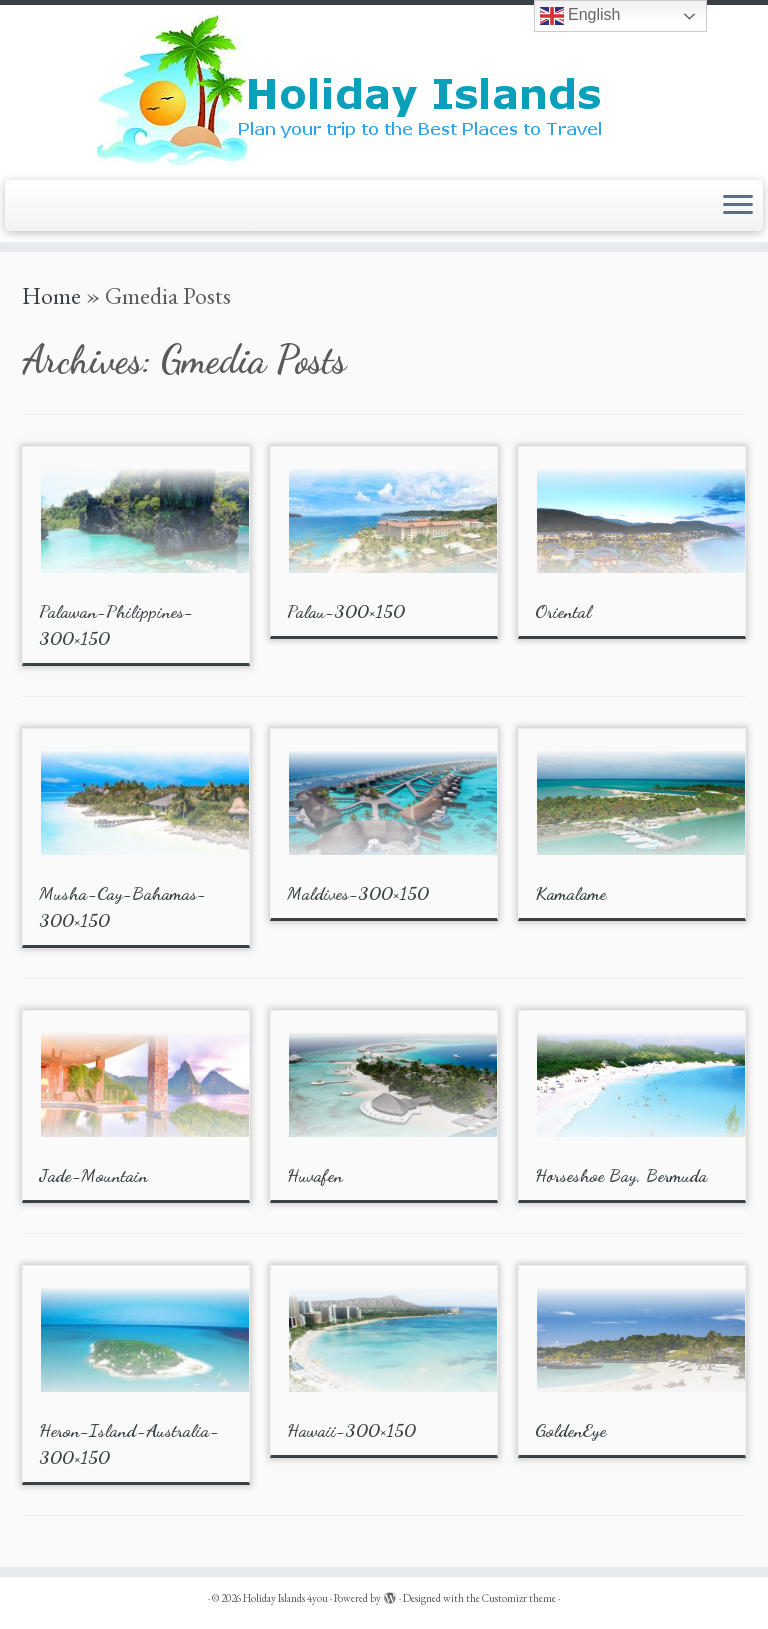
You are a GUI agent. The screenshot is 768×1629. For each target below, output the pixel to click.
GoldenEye (570, 1430)
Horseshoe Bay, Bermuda (621, 1175)
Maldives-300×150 (358, 893)
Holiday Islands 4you (285, 1598)
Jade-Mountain (93, 1175)
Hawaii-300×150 (351, 1430)
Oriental (563, 611)
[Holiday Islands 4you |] (384, 90)
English (580, 16)
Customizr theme (519, 1598)
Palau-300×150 (346, 611)
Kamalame (570, 893)
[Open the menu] (738, 206)
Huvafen (315, 1175)
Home (51, 295)
